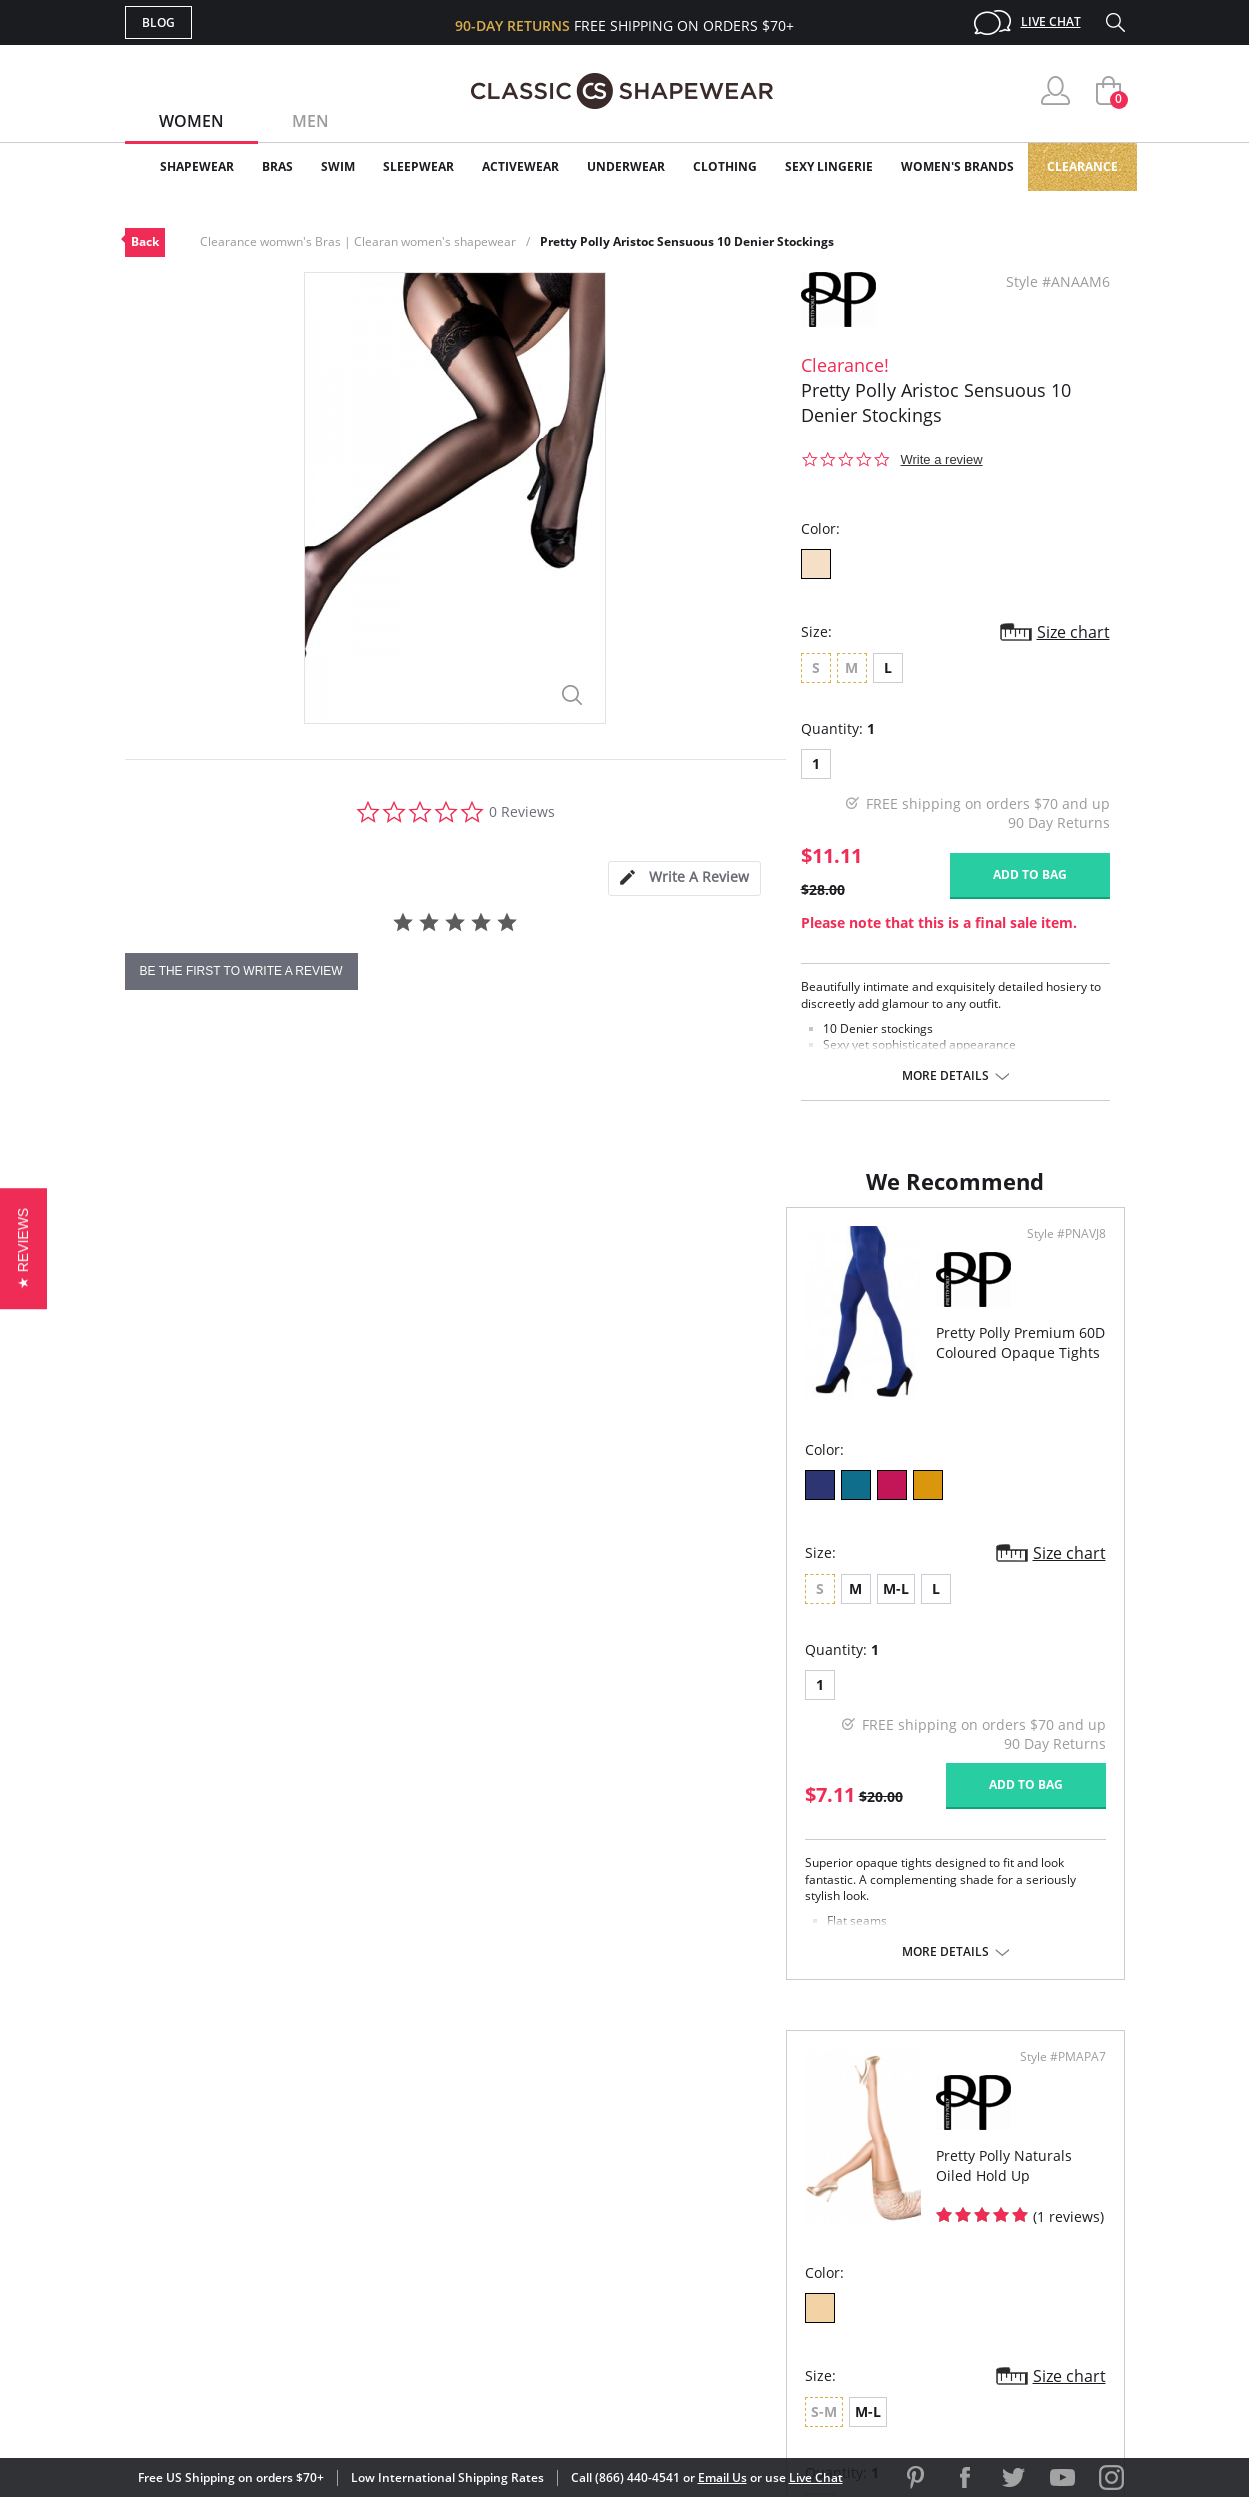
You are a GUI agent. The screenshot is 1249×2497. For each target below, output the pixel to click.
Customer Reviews (794, 2167)
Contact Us (506, 2297)
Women (191, 121)
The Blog (758, 2232)
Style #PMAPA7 (1056, 1254)
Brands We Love (784, 2200)
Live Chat (1051, 21)
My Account (509, 2167)
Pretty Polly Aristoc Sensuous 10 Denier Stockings (687, 241)
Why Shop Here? (783, 2135)
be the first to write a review (241, 971)
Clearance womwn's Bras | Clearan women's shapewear (358, 241)
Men (310, 121)
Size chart (1073, 632)
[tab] (684, 878)
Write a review (942, 459)
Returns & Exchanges (544, 2264)
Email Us (722, 2477)
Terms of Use (281, 2406)
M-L (235, 1608)
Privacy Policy (778, 2264)
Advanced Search (528, 2135)
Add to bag (1030, 874)
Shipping (494, 2232)
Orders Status (518, 2200)
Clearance (1082, 166)
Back (145, 241)
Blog (158, 22)
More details (945, 1076)
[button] (23, 1248)
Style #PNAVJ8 (556, 1254)
